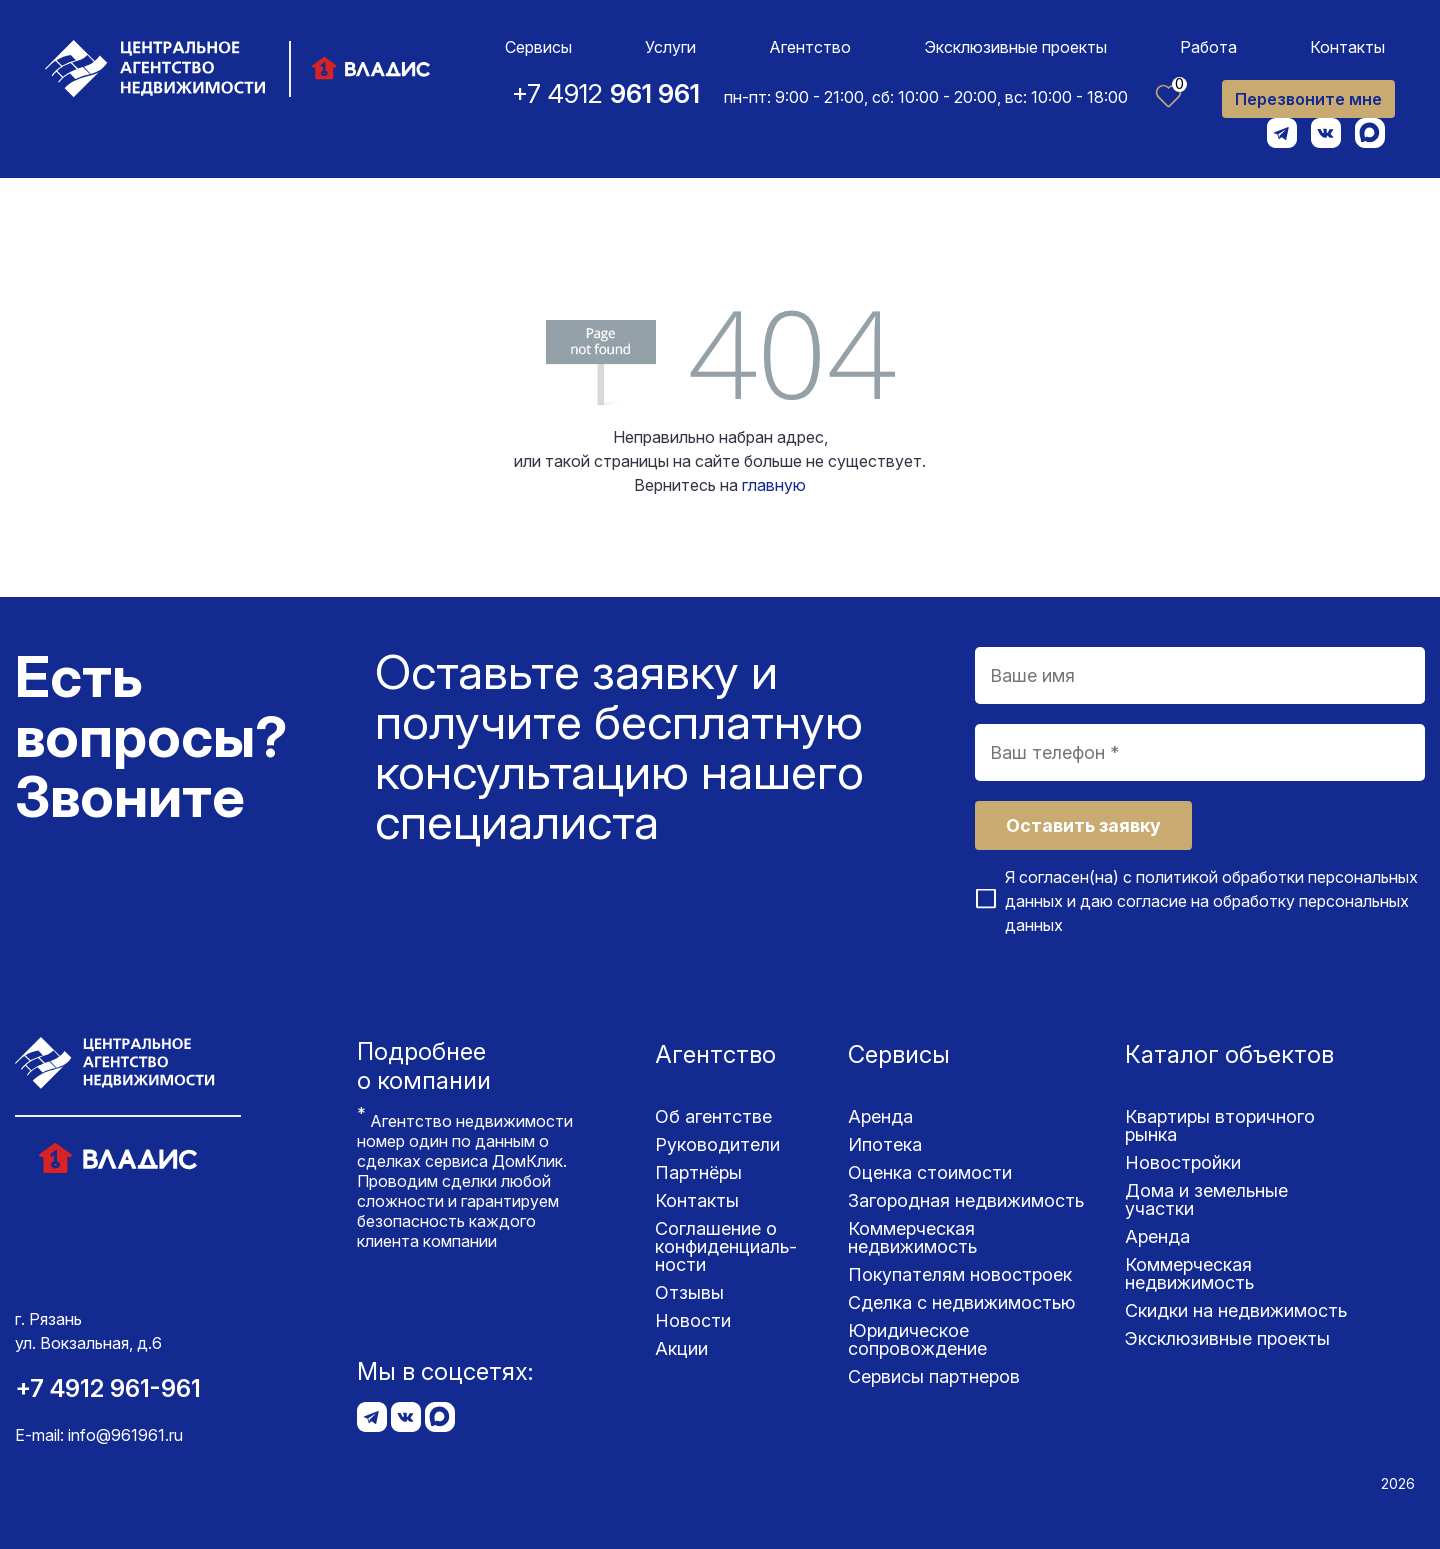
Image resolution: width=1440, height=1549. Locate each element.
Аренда (880, 1116)
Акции (681, 1348)
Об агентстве (713, 1116)
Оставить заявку (1083, 825)
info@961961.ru (125, 1435)
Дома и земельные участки (1206, 1199)
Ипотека (885, 1144)
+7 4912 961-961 (108, 1388)
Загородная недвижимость (966, 1200)
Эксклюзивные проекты (1015, 47)
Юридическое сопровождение (917, 1339)
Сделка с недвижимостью (961, 1302)
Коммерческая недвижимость (912, 1237)
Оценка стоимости (930, 1172)
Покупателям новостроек (960, 1274)
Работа (1208, 47)
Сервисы (538, 47)
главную (774, 485)
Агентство (810, 47)
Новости (693, 1320)
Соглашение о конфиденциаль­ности (726, 1246)
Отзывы (689, 1292)
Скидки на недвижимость (1236, 1310)
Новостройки (1183, 1162)
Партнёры (698, 1172)
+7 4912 (606, 93)
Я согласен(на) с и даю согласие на (1211, 901)
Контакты (1347, 47)
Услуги (670, 47)
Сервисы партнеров (934, 1376)
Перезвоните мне (1308, 99)
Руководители (717, 1144)
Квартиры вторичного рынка (1220, 1125)
